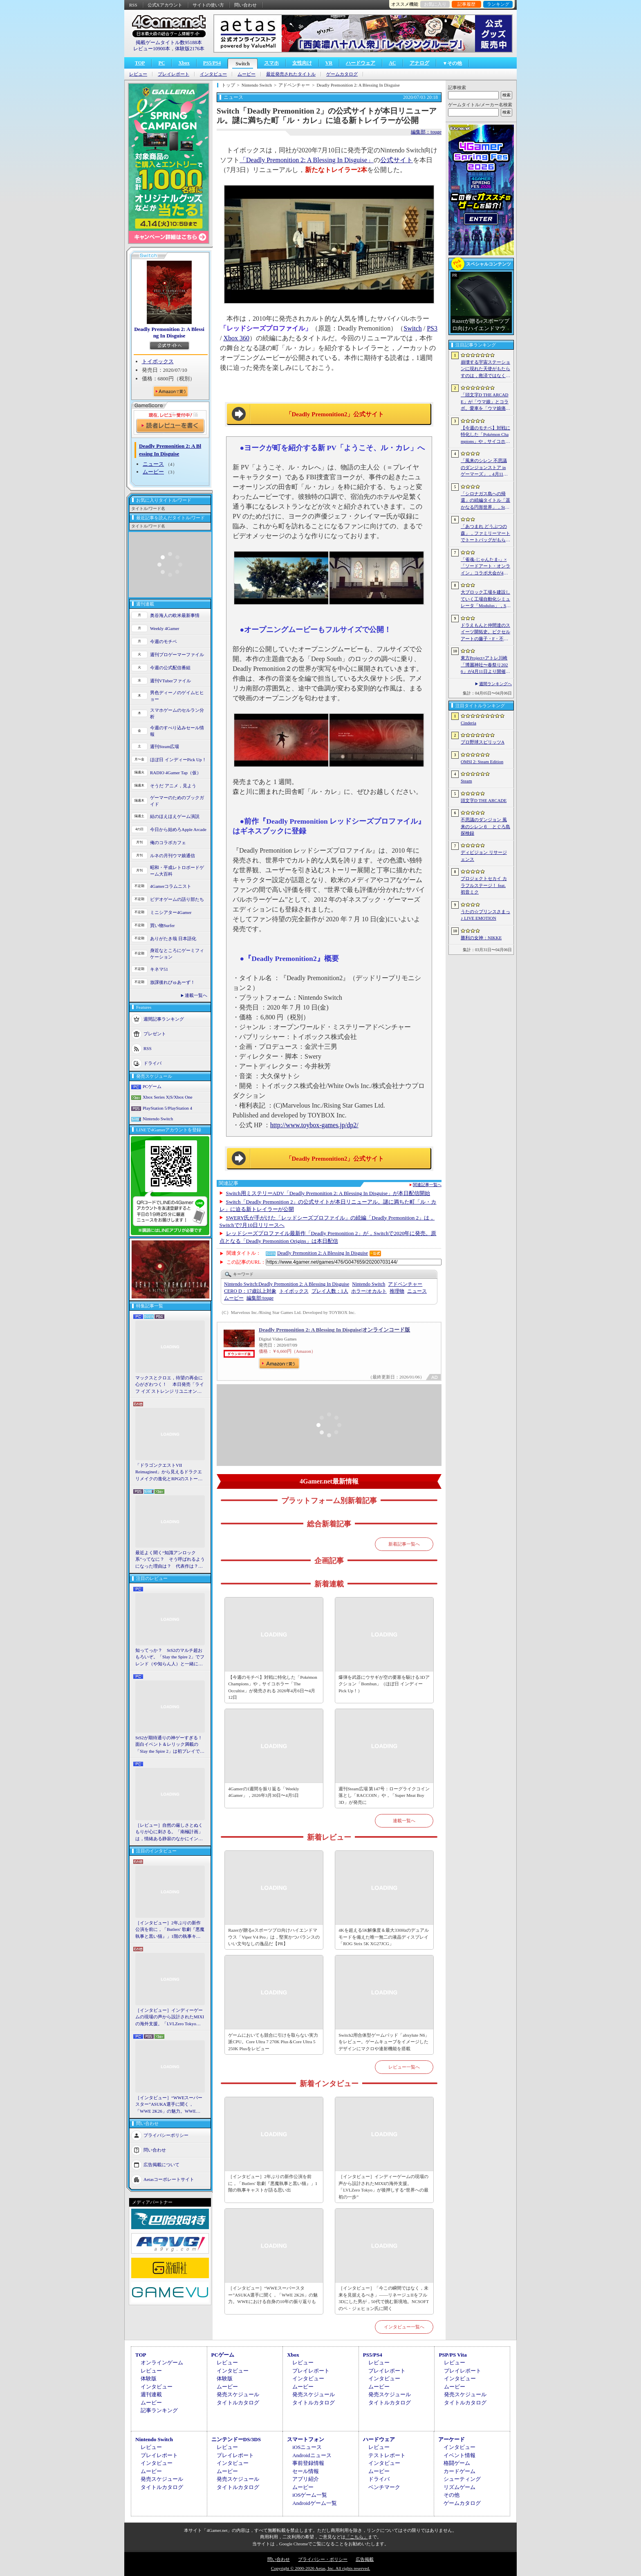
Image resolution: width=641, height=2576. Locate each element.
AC (392, 63)
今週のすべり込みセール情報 (177, 731)
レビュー (138, 74)
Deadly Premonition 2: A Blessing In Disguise (169, 332)
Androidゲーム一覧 (314, 2503)
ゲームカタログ (342, 74)
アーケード (451, 2439)
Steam (466, 780)
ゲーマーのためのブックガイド (177, 801)
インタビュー (213, 74)
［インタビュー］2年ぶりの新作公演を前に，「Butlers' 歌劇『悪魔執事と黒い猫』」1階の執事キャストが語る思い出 (169, 1930)
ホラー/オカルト (369, 1291)
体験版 (149, 2378)
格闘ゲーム (457, 2463)
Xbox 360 (236, 338)
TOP (140, 63)
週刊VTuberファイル (170, 680)
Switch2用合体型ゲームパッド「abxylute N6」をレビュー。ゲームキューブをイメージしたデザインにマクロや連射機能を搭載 (383, 2042)
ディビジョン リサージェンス (484, 856)
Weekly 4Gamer (164, 628)
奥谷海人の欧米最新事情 (174, 615)
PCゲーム (152, 1086)
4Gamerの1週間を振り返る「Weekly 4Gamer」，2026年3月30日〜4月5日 (263, 1792)
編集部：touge (426, 132)
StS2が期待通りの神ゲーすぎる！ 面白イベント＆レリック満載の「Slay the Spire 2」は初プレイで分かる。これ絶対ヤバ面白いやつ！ (170, 1745)
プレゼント (154, 1033)
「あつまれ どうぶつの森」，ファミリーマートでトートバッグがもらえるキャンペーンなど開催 (485, 533)
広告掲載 (365, 2559)
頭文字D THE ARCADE (484, 800)
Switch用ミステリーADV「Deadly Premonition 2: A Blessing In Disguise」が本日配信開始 (328, 1193)
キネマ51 (159, 969)
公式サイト (396, 159)
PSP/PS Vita (452, 2355)
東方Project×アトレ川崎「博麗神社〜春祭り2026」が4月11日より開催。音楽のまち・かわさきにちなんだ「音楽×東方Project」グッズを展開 (485, 665)
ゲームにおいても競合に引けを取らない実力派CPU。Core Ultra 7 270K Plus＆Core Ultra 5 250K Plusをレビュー (273, 2042)
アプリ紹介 (305, 2479)
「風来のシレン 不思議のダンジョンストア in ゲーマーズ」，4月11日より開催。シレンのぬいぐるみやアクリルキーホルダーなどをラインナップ (485, 468)
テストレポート (387, 2455)
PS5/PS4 (212, 63)
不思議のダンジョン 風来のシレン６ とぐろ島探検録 (485, 826)
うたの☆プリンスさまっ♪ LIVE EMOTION (485, 915)
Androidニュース (311, 2455)
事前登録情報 (308, 2463)
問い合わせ (245, 4)
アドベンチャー (405, 1284)
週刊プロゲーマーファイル (177, 654)
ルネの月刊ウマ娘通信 (172, 855)
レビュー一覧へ (404, 2066)
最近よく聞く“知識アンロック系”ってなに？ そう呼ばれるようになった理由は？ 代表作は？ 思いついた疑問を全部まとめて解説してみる (170, 1560)
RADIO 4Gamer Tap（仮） (175, 772)
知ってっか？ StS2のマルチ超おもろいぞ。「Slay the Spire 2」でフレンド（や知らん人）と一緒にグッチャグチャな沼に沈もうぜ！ (169, 1657)
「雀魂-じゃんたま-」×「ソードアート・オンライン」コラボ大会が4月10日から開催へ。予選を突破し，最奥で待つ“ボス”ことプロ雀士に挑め (485, 566)
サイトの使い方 (208, 4)
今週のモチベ (163, 641)
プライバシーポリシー (165, 2135)
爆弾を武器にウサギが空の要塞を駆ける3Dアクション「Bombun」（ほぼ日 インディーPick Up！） (383, 1684)
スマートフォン (305, 2439)
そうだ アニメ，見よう (173, 785)
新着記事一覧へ (404, 1544)
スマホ (271, 63)
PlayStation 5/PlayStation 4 (167, 1108)
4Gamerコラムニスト (170, 886)
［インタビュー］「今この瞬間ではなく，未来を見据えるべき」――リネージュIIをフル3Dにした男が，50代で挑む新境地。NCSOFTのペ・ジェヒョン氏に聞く (383, 2298)
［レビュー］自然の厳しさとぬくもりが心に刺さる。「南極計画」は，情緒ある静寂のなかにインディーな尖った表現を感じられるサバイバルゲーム (169, 1832)
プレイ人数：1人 (330, 1291)
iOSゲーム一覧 (309, 2495)
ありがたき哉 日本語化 (173, 938)
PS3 (432, 328)
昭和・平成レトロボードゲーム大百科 (177, 871)
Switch (242, 64)
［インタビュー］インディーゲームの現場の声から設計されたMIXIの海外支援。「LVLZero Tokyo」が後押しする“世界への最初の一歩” (169, 2017)
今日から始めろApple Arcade (178, 829)
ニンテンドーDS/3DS (236, 2439)
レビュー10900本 (151, 48)
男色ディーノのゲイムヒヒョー (177, 696)
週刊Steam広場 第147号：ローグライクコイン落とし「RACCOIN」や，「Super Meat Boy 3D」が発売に (384, 1795)
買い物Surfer (162, 925)
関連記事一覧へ (427, 1185)
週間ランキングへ (495, 683)
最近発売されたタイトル (291, 74)
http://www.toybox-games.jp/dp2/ (314, 1125)
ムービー (247, 74)
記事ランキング (159, 2410)
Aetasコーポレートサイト (168, 2179)
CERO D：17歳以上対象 (250, 1291)
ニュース (153, 464)
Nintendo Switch (158, 1118)
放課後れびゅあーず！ (172, 982)
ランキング (498, 4)
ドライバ (152, 1062)
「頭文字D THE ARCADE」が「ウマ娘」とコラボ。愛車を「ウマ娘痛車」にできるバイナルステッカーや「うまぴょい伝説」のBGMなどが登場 (485, 402)
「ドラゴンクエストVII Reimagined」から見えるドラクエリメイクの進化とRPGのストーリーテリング (168, 1472)
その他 (451, 2495)
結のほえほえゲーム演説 (174, 816)
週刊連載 (151, 2394)
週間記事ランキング (163, 1018)
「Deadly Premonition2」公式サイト (335, 414)
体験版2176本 (189, 48)
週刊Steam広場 (164, 746)
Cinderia (468, 722)
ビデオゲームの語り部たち (177, 899)
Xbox (183, 63)
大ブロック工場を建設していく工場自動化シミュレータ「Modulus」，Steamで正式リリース (485, 599)
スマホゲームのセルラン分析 (177, 713)
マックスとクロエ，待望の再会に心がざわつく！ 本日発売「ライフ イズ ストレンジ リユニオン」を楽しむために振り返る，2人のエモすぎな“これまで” (169, 1385)
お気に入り (435, 4)
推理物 (397, 1291)
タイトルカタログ (238, 2403)
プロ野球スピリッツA (482, 742)
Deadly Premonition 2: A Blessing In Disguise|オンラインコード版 (334, 1330)
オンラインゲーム (162, 2362)
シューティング (462, 2479)
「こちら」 (356, 2536)
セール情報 (305, 2471)
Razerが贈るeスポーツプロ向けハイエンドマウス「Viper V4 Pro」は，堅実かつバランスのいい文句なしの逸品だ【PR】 (273, 1937)
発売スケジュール (238, 2394)
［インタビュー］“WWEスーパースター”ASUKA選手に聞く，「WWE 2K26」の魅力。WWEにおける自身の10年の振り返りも (168, 2105)
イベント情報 (459, 2455)
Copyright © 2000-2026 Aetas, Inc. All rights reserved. (320, 2568)
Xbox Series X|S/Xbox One (168, 1097)
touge (260, 1298)
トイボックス (158, 361)
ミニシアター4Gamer (170, 912)
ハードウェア (360, 63)
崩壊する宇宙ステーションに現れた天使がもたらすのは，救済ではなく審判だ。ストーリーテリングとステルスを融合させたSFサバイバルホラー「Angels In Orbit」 (485, 369)
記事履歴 (466, 4)
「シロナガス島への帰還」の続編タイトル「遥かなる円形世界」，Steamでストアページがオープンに (485, 501)
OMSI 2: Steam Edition (482, 761)
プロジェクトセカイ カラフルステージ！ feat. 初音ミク (484, 885)
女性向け (302, 63)
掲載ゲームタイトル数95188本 (169, 42)
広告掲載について (161, 2164)
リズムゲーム (459, 2487)
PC (161, 63)
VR (328, 63)
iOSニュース (307, 2447)
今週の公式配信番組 (170, 667)
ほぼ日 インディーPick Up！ (178, 759)
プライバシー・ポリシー (322, 2559)
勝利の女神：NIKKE (481, 937)
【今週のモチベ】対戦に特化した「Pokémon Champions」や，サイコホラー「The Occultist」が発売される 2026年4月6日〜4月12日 (272, 1687)
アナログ (419, 63)
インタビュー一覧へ (404, 2326)
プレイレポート (173, 74)
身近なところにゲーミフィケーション (177, 954)
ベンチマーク (384, 2487)
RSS (133, 4)
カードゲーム (459, 2471)
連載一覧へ (196, 995)
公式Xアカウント (165, 4)
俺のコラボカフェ (168, 842)
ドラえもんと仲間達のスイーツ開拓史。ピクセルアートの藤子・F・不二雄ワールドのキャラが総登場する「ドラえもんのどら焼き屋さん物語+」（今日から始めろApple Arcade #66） (485, 632)
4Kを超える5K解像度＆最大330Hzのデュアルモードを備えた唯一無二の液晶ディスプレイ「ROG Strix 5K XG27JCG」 (383, 1937)
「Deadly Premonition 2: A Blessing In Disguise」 (307, 159)
